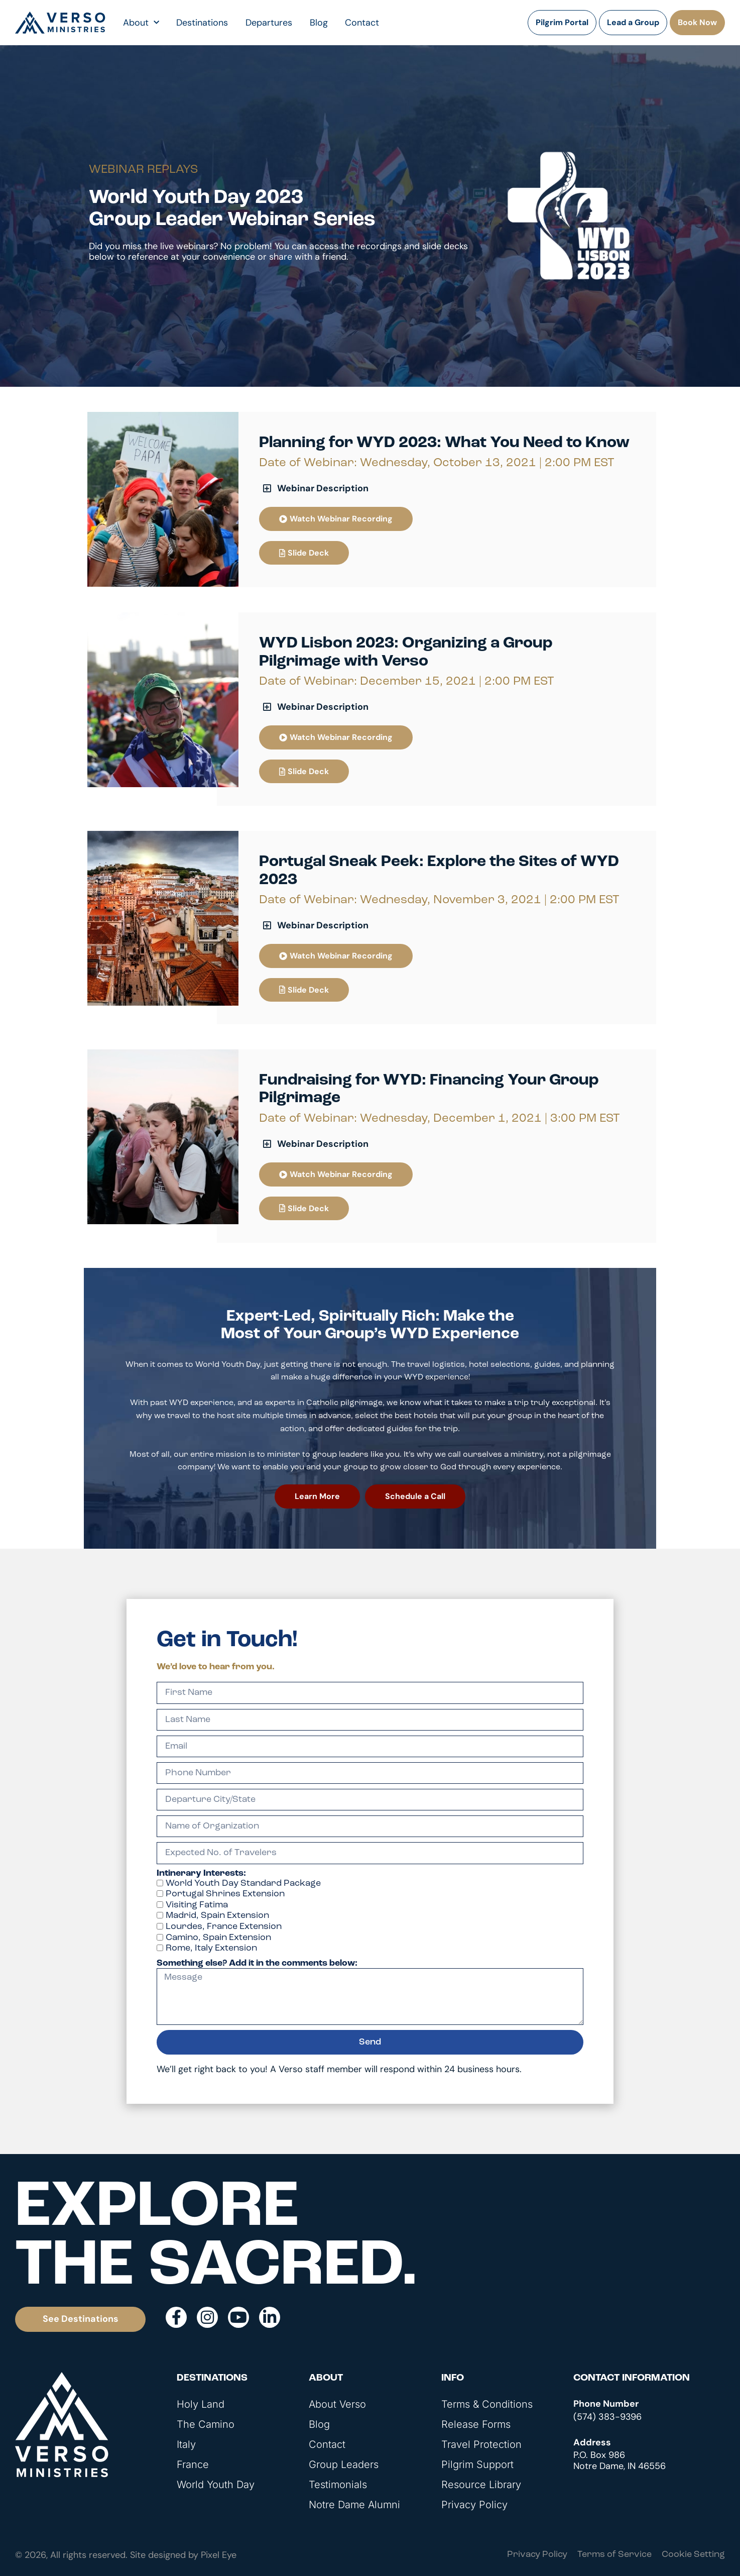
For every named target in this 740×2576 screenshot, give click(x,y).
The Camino (205, 2424)
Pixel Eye (218, 2555)
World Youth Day (216, 2485)
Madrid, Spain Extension (217, 1916)
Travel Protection (481, 2444)
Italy (186, 2444)
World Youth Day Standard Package (243, 1883)
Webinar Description (322, 488)
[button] (446, 488)
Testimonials (338, 2485)
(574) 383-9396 (607, 2417)
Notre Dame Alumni (354, 2505)
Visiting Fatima (197, 1905)
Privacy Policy (474, 2505)
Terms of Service (614, 2554)
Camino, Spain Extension (218, 1938)
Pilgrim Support (477, 2464)
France (193, 2464)
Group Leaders (344, 2464)
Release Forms (476, 2424)
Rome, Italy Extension (211, 1949)
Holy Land (200, 2404)
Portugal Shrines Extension (225, 1894)
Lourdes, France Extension (224, 1926)
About (141, 22)
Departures (268, 23)
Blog (319, 23)
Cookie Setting (693, 2554)
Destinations (202, 23)
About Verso (337, 2404)
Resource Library (481, 2485)
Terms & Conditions (487, 2404)
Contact (362, 23)
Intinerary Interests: (201, 1873)
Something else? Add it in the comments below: (257, 1963)
